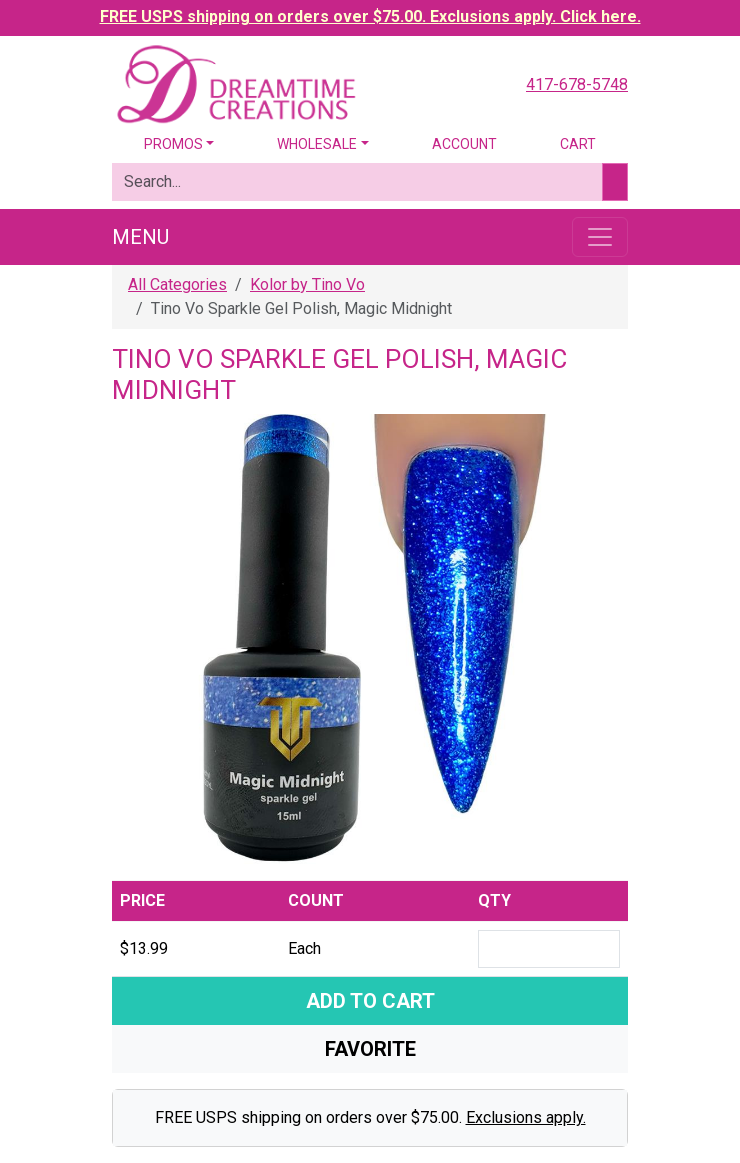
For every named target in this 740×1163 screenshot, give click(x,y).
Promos (173, 144)
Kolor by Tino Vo (307, 284)
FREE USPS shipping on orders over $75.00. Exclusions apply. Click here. (370, 16)
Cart (578, 144)
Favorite (370, 1049)
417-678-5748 (577, 84)
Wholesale (317, 144)
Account (464, 144)
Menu (140, 237)
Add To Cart (370, 1001)
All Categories (177, 284)
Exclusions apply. (526, 1117)
